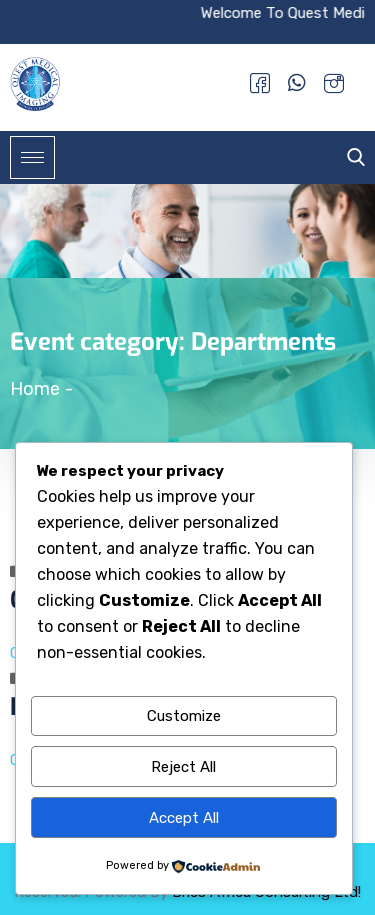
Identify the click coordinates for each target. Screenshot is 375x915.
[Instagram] (334, 83)
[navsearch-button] (351, 157)
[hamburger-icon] (32, 157)
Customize (184, 716)
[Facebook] (260, 83)
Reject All (183, 767)
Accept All (184, 818)
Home (35, 389)
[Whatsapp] (297, 83)
